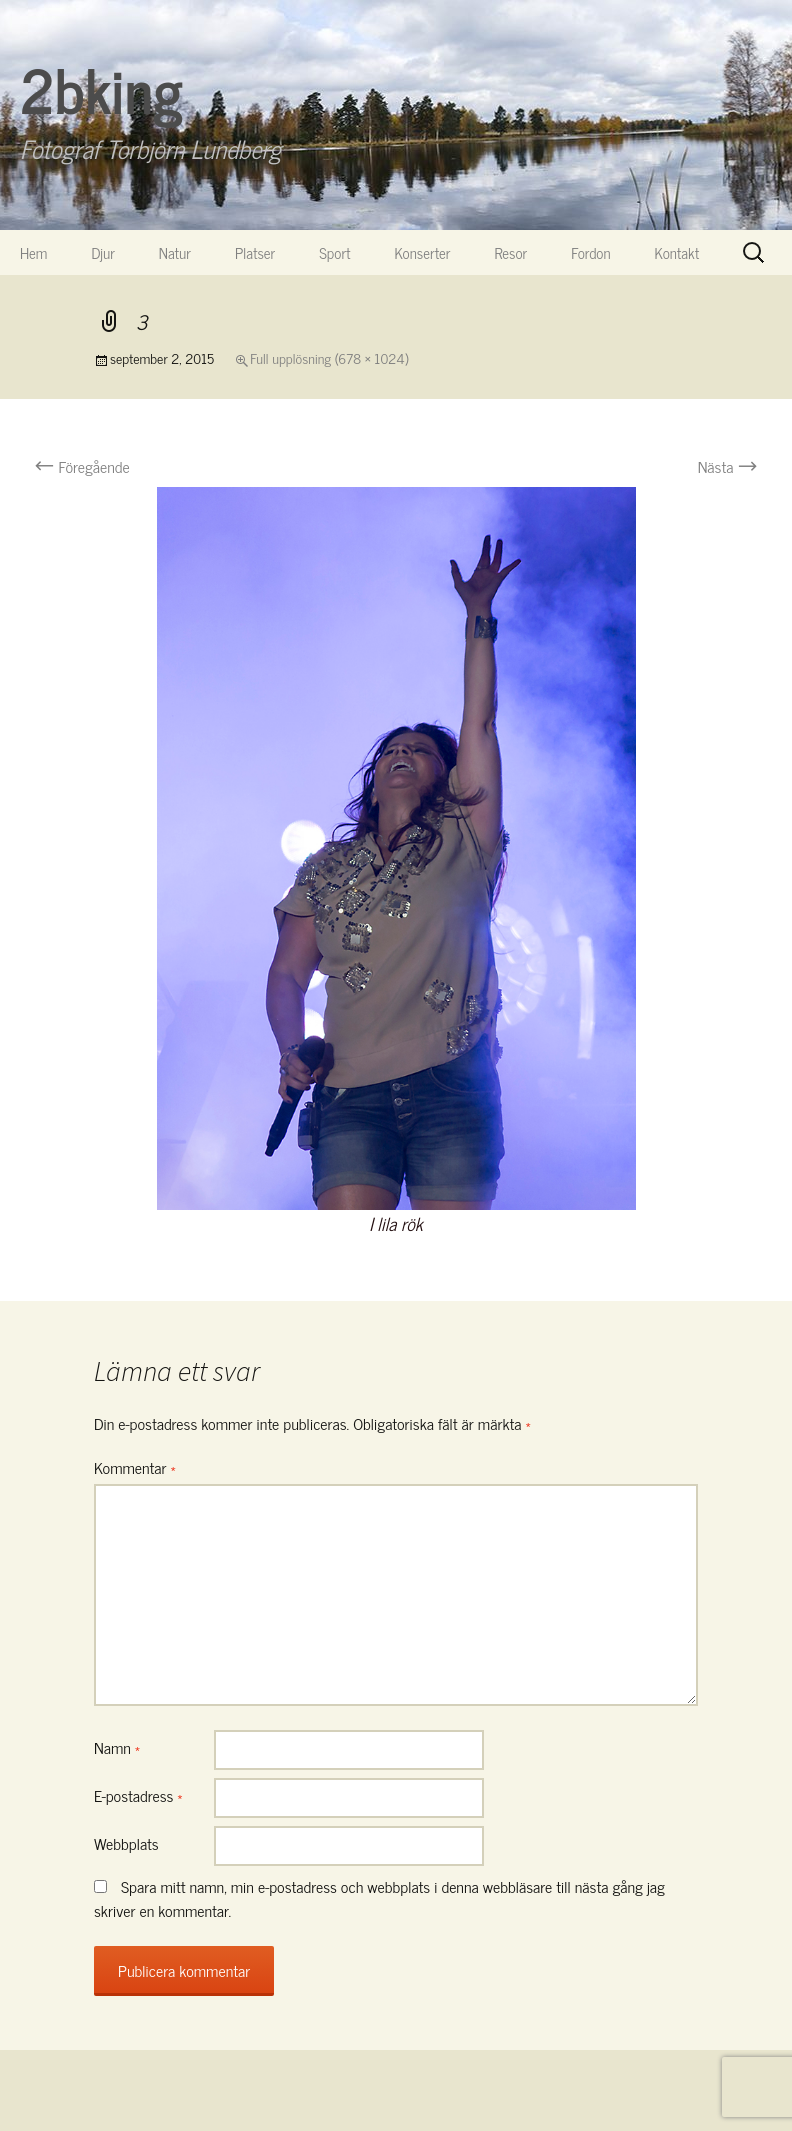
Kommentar (135, 1467)
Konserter (423, 252)
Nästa (728, 466)
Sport (334, 252)
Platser (255, 252)
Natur (175, 252)
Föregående (82, 466)
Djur (102, 252)
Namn (117, 1747)
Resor (511, 252)
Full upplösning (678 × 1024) (329, 357)
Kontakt (677, 252)
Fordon (590, 252)
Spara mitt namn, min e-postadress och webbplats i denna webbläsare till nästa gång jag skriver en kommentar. (379, 1898)
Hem (33, 252)
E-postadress (138, 1795)
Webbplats (126, 1843)
